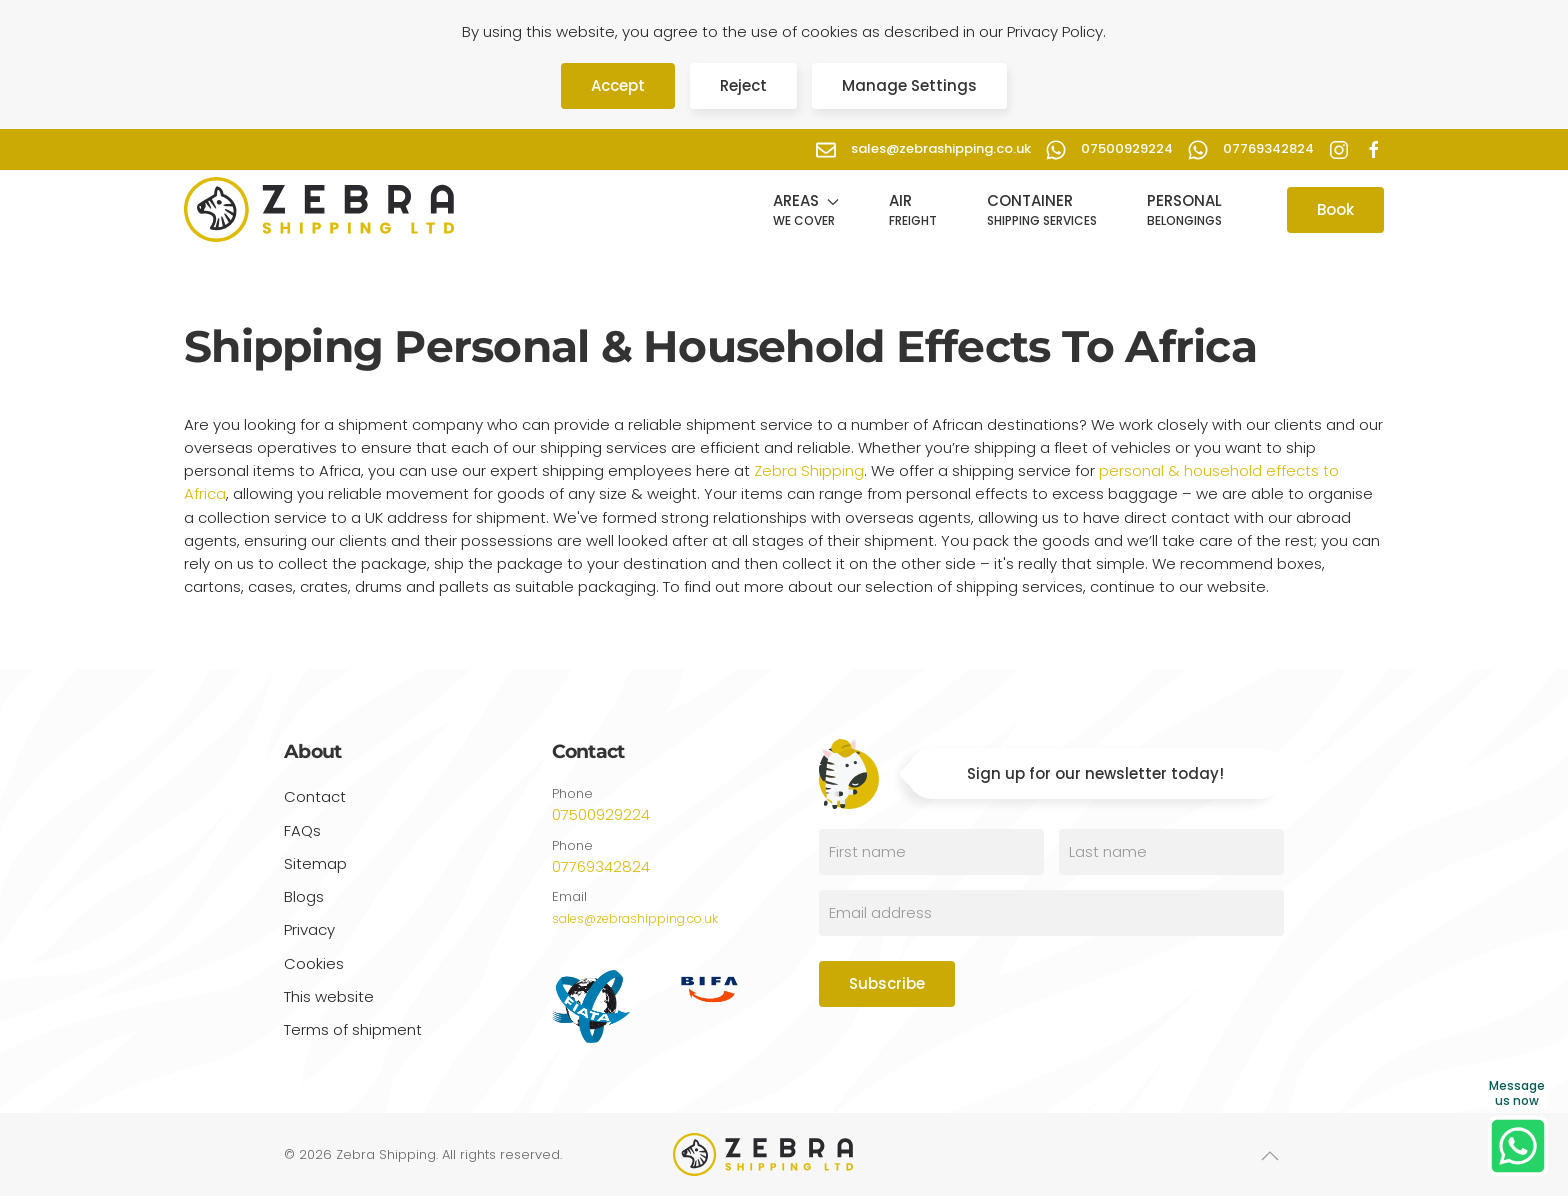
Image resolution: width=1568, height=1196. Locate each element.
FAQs (302, 830)
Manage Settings (909, 85)
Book (1335, 209)
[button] (806, 210)
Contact (315, 796)
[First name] (931, 852)
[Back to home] (319, 210)
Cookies (314, 966)
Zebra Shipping (809, 470)
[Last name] (1171, 852)
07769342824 (601, 866)
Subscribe (887, 983)
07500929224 (601, 814)
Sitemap (315, 863)
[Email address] (1051, 913)
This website (329, 999)
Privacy (309, 932)
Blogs (304, 896)
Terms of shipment (353, 1032)
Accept (618, 85)
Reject (743, 85)
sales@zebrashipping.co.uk (635, 918)
